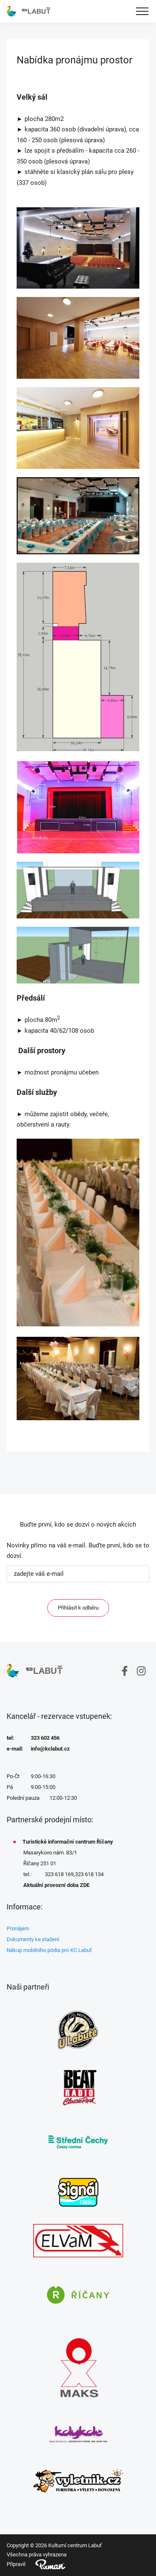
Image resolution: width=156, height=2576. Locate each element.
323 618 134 (89, 1874)
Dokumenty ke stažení (33, 1939)
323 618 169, (60, 1874)
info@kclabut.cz (50, 1749)
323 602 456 (45, 1738)
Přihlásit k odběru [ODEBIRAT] (78, 1608)
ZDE (84, 1885)
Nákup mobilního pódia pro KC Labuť (49, 1950)
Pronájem (18, 1928)
